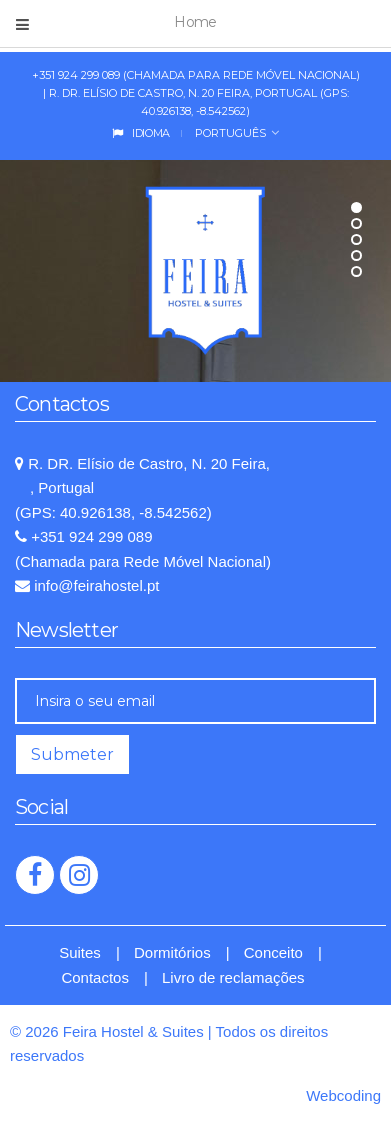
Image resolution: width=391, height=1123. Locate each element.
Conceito (273, 952)
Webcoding (343, 1095)
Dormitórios (172, 952)
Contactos (95, 977)
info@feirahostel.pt (94, 585)
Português (229, 133)
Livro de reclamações (233, 977)
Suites (80, 952)
